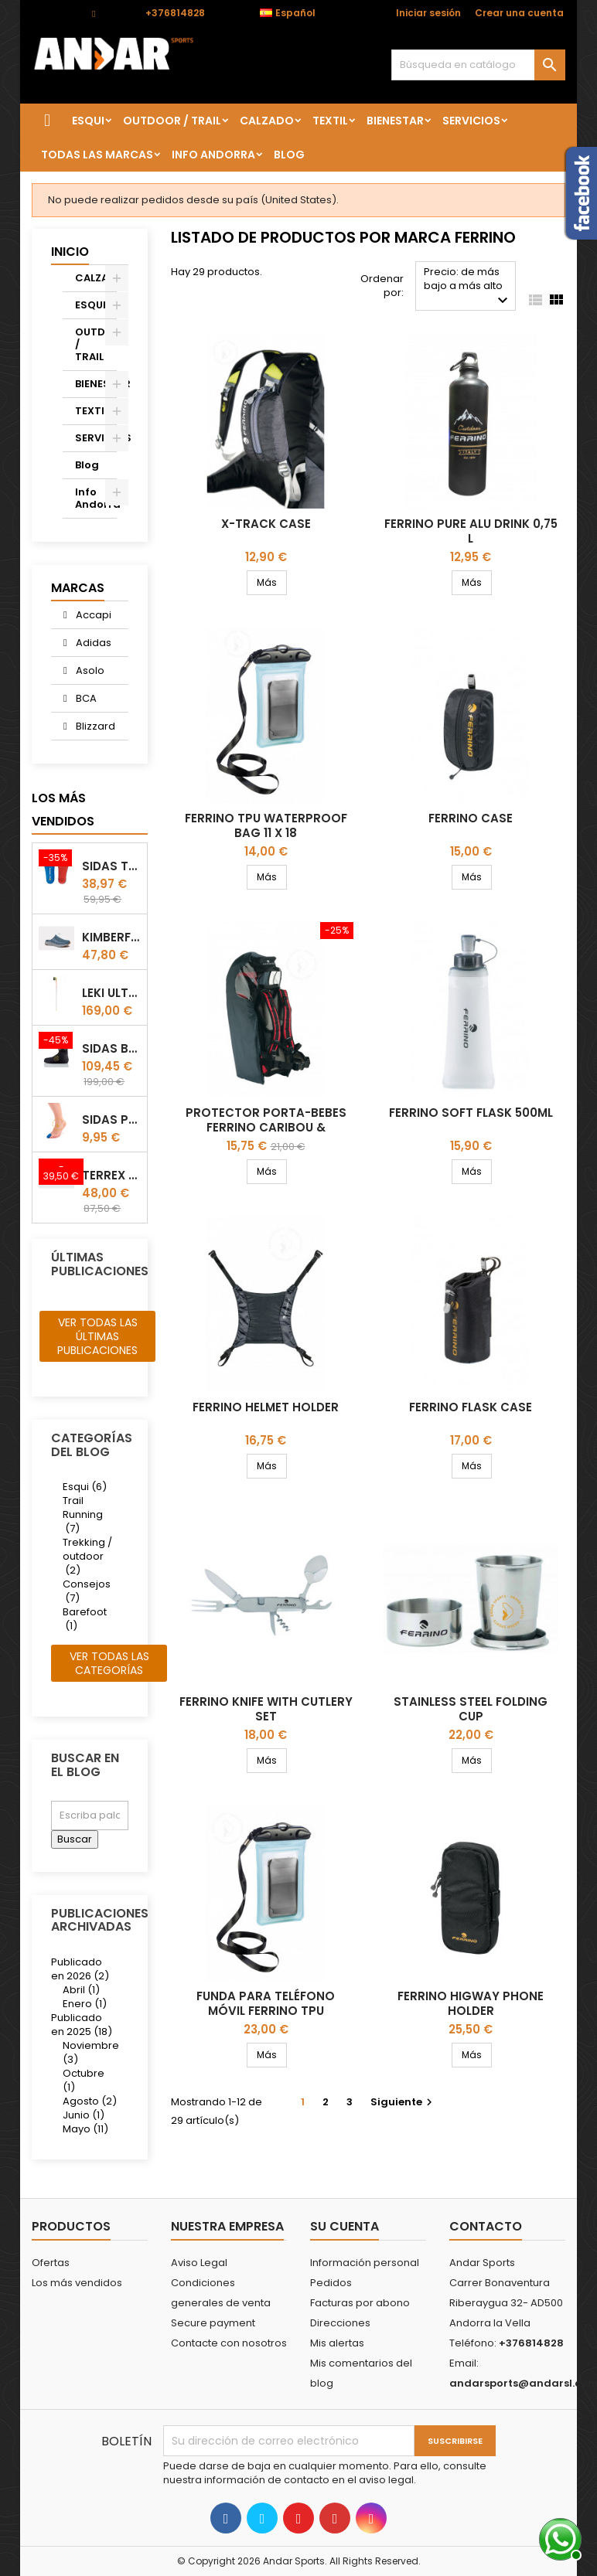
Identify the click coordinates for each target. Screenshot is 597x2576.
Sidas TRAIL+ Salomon (111, 866)
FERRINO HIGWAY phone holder (470, 2003)
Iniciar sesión (428, 12)
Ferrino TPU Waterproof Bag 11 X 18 (266, 825)
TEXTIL (330, 120)
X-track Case (266, 524)
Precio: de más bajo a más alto (468, 287)
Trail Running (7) (83, 1514)
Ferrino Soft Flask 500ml (471, 1112)
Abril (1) (81, 1989)
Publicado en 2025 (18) (81, 2024)
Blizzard (94, 726)
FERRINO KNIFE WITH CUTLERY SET (266, 1708)
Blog (289, 154)
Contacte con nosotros (229, 2343)
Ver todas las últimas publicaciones (97, 1336)
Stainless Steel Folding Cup (471, 1708)
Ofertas (51, 2262)
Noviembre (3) (91, 2052)
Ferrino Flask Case (470, 1407)
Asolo (88, 670)
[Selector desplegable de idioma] (296, 13)
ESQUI (88, 120)
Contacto (54, 12)
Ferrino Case (470, 818)
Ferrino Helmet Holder (266, 1407)
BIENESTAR (395, 120)
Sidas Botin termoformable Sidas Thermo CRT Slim (111, 1048)
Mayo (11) (85, 2129)
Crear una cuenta (519, 12)
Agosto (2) (90, 2101)
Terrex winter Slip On (111, 1175)
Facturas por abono (360, 2302)
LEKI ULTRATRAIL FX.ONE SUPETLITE (111, 992)
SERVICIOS (471, 120)
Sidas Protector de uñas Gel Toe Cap (111, 1119)
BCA (85, 698)
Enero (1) (85, 2003)
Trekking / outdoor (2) (87, 1556)
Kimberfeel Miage (111, 937)
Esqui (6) (85, 1486)
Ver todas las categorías (109, 1663)
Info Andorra (213, 154)
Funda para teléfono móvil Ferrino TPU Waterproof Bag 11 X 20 (265, 2010)
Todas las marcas (97, 154)
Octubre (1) (83, 2080)
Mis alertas (337, 2343)
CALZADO (267, 120)
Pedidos (331, 2282)
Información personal (364, 2262)
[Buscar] (478, 64)
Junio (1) (83, 2115)
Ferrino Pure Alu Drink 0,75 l (471, 531)
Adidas (92, 642)
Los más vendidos (63, 809)
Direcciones (340, 2323)
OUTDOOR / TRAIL (172, 120)
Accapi (92, 614)
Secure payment (213, 2323)
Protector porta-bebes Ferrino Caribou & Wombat (266, 1127)
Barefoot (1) (85, 1618)
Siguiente (403, 2101)
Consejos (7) (87, 1591)
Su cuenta (344, 2226)
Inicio (70, 251)
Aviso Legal (199, 2262)
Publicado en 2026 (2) (80, 1969)
